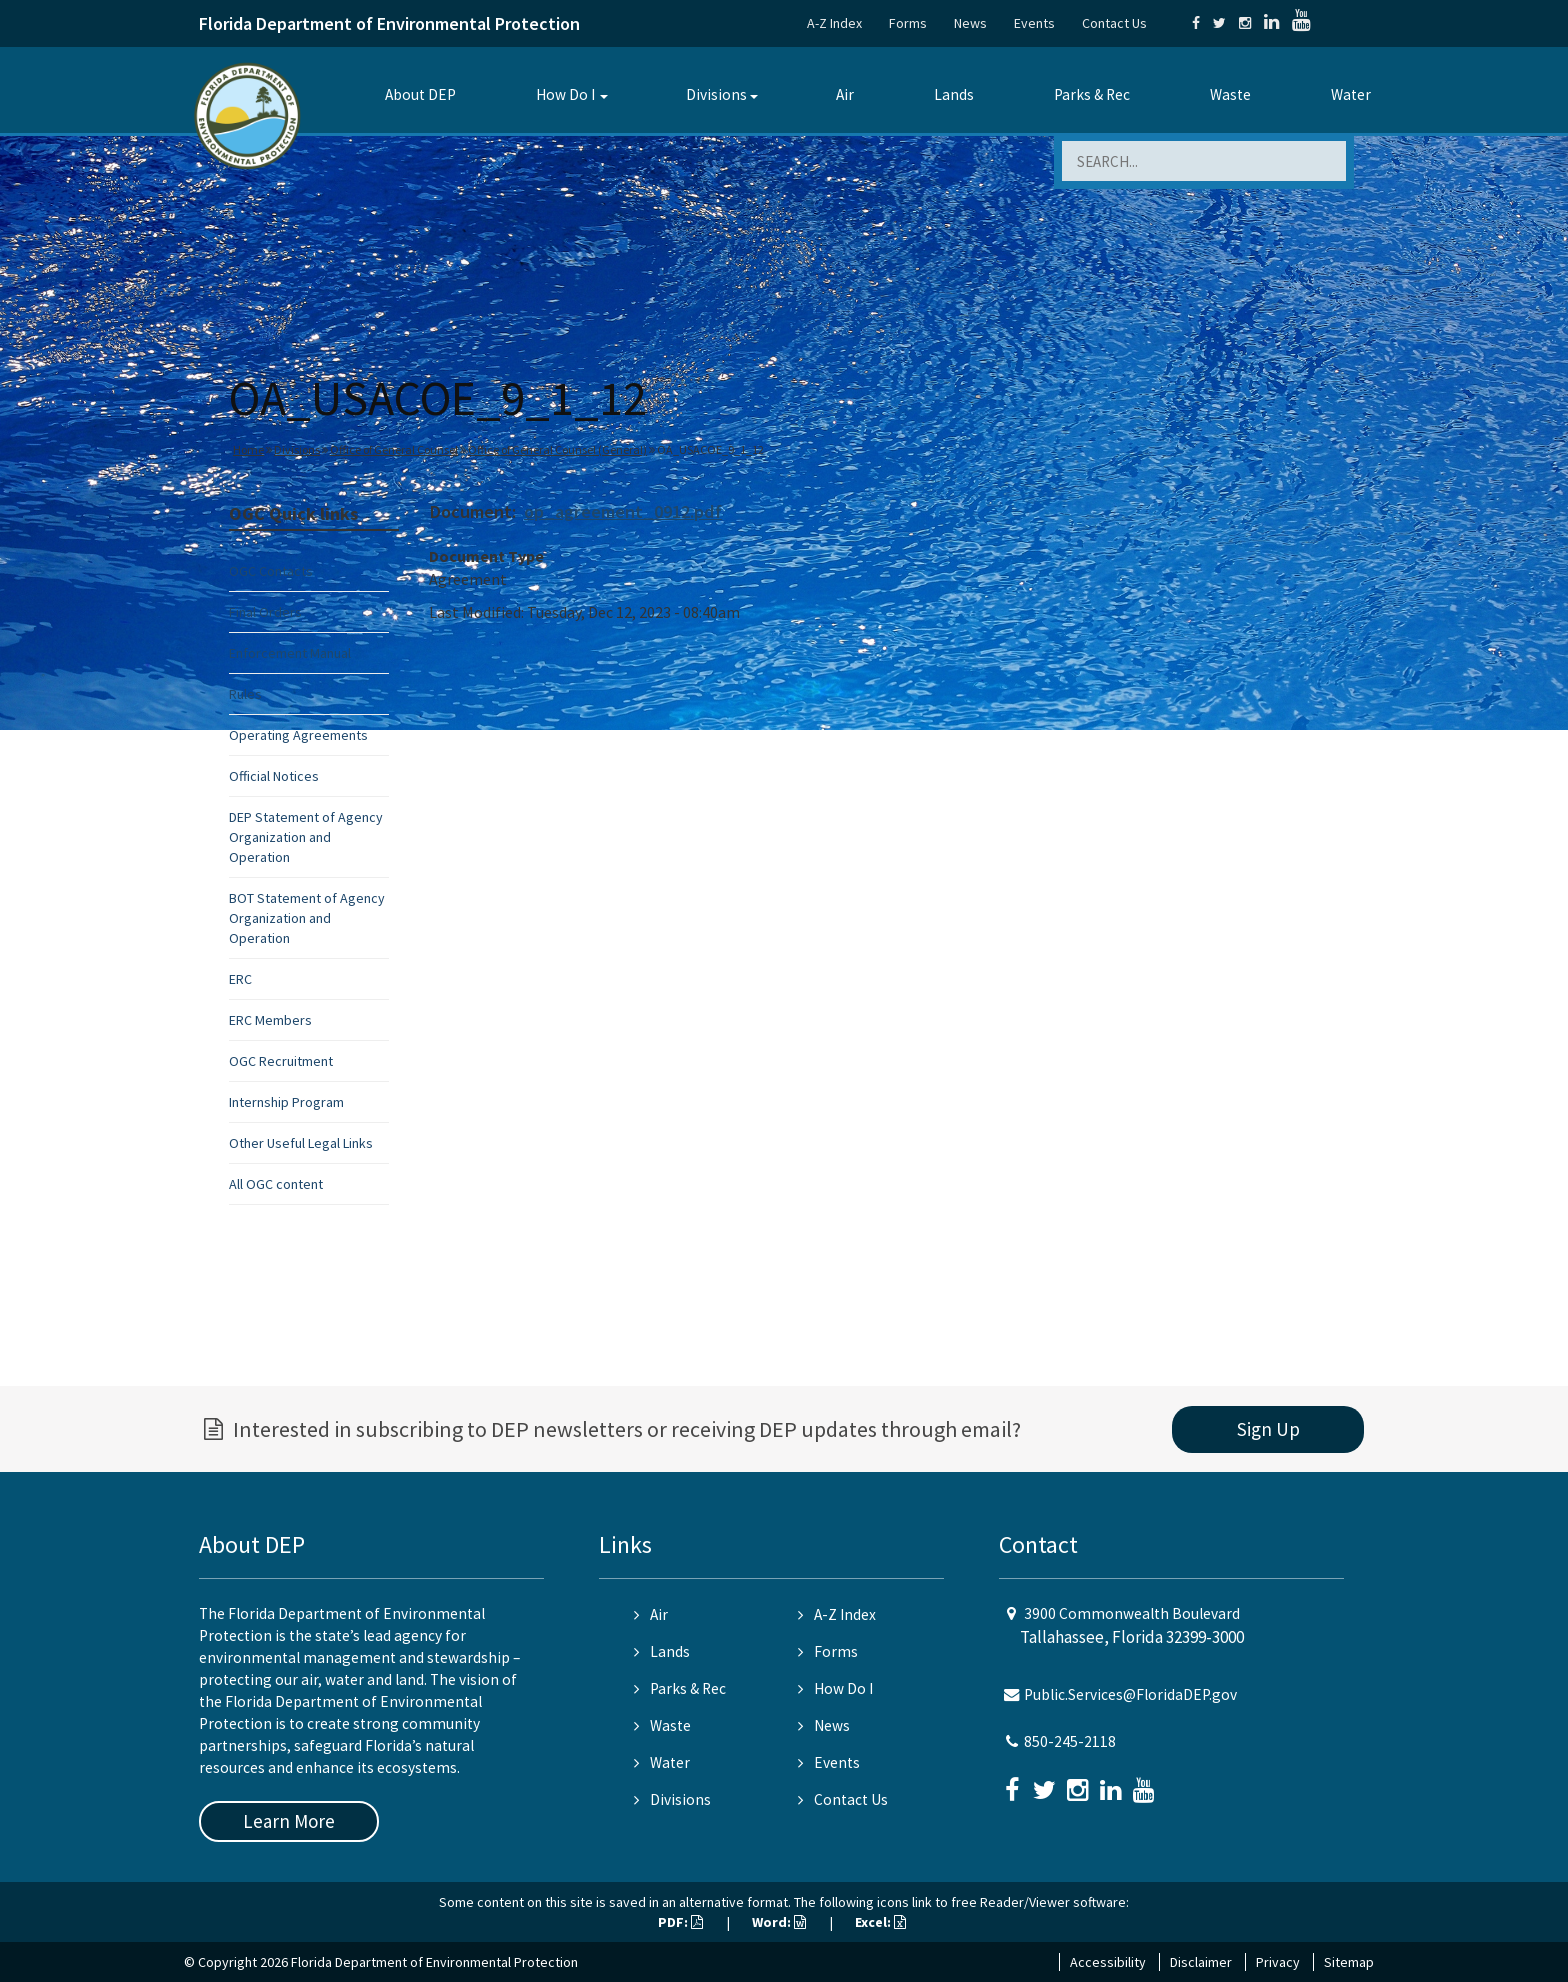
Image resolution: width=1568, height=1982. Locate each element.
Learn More (289, 1821)
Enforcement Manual (290, 653)
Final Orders (265, 612)
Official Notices (274, 776)
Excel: (880, 1922)
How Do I (565, 94)
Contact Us (1114, 23)
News (970, 23)
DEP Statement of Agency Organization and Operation (306, 837)
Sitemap (1349, 1962)
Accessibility (1108, 1962)
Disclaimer (1201, 1962)
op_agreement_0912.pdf (623, 511)
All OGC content (276, 1184)
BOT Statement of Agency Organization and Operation (307, 918)
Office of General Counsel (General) (557, 449)
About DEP (420, 94)
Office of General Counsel (394, 449)
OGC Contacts (271, 571)
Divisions (716, 94)
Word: (779, 1922)
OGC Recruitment (281, 1061)
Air (845, 94)
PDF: (680, 1922)
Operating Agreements (298, 735)
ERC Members (270, 1020)
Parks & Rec (1092, 94)
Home (248, 449)
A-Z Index (834, 23)
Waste (1230, 94)
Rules (245, 694)
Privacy (1278, 1962)
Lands (954, 94)
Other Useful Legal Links (301, 1143)
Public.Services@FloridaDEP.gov (1130, 1694)
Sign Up (1268, 1429)
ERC (240, 979)
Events (1034, 23)
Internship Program (286, 1102)
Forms (908, 23)
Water (1351, 94)
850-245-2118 (1070, 1741)
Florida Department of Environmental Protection (389, 23)
